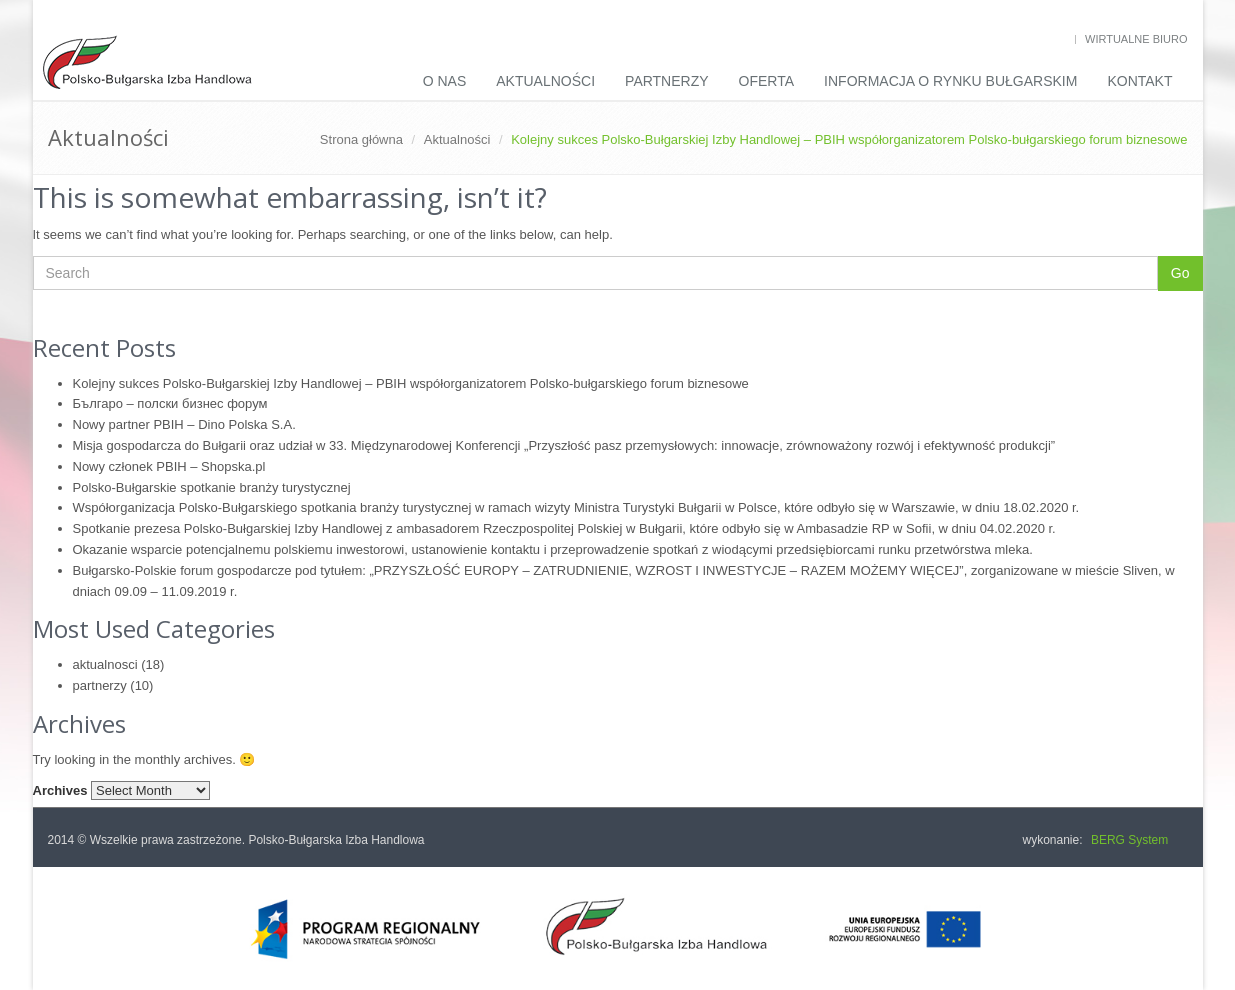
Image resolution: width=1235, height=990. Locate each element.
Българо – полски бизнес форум (170, 403)
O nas (445, 81)
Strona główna (361, 139)
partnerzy (100, 685)
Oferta (767, 81)
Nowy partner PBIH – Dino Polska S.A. (184, 424)
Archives (60, 790)
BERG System (1129, 840)
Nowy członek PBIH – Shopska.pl (169, 466)
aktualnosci (105, 664)
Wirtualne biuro (1136, 39)
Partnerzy (667, 81)
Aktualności (545, 81)
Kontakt (1139, 81)
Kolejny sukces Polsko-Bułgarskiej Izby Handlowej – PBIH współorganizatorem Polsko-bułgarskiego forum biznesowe (411, 383)
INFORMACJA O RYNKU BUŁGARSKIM (950, 81)
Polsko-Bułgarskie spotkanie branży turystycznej (212, 487)
